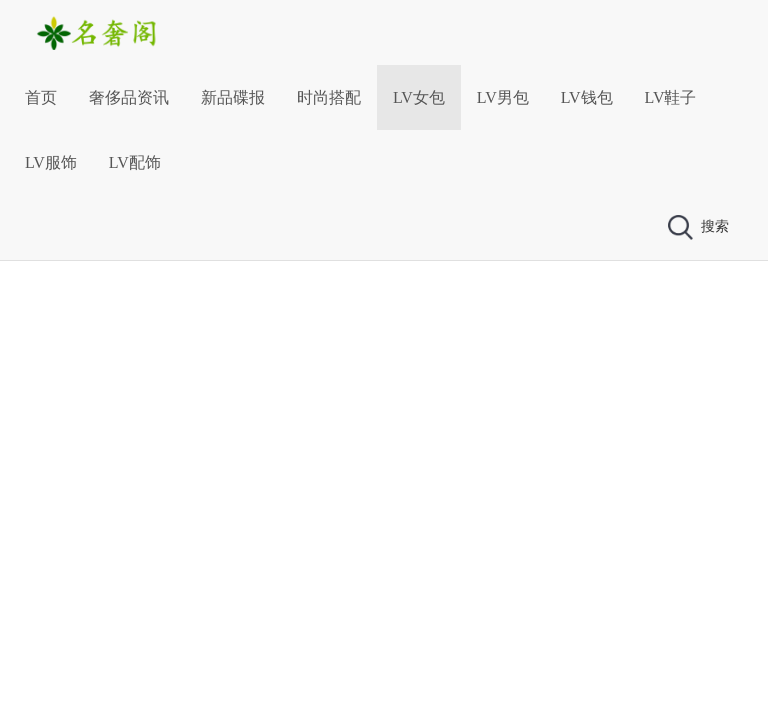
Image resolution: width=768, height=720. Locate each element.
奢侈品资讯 (129, 97)
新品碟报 (233, 97)
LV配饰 (135, 162)
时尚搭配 (329, 97)
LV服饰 (51, 162)
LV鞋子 (671, 97)
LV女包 (419, 97)
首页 (41, 97)
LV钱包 (587, 97)
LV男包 (503, 97)
